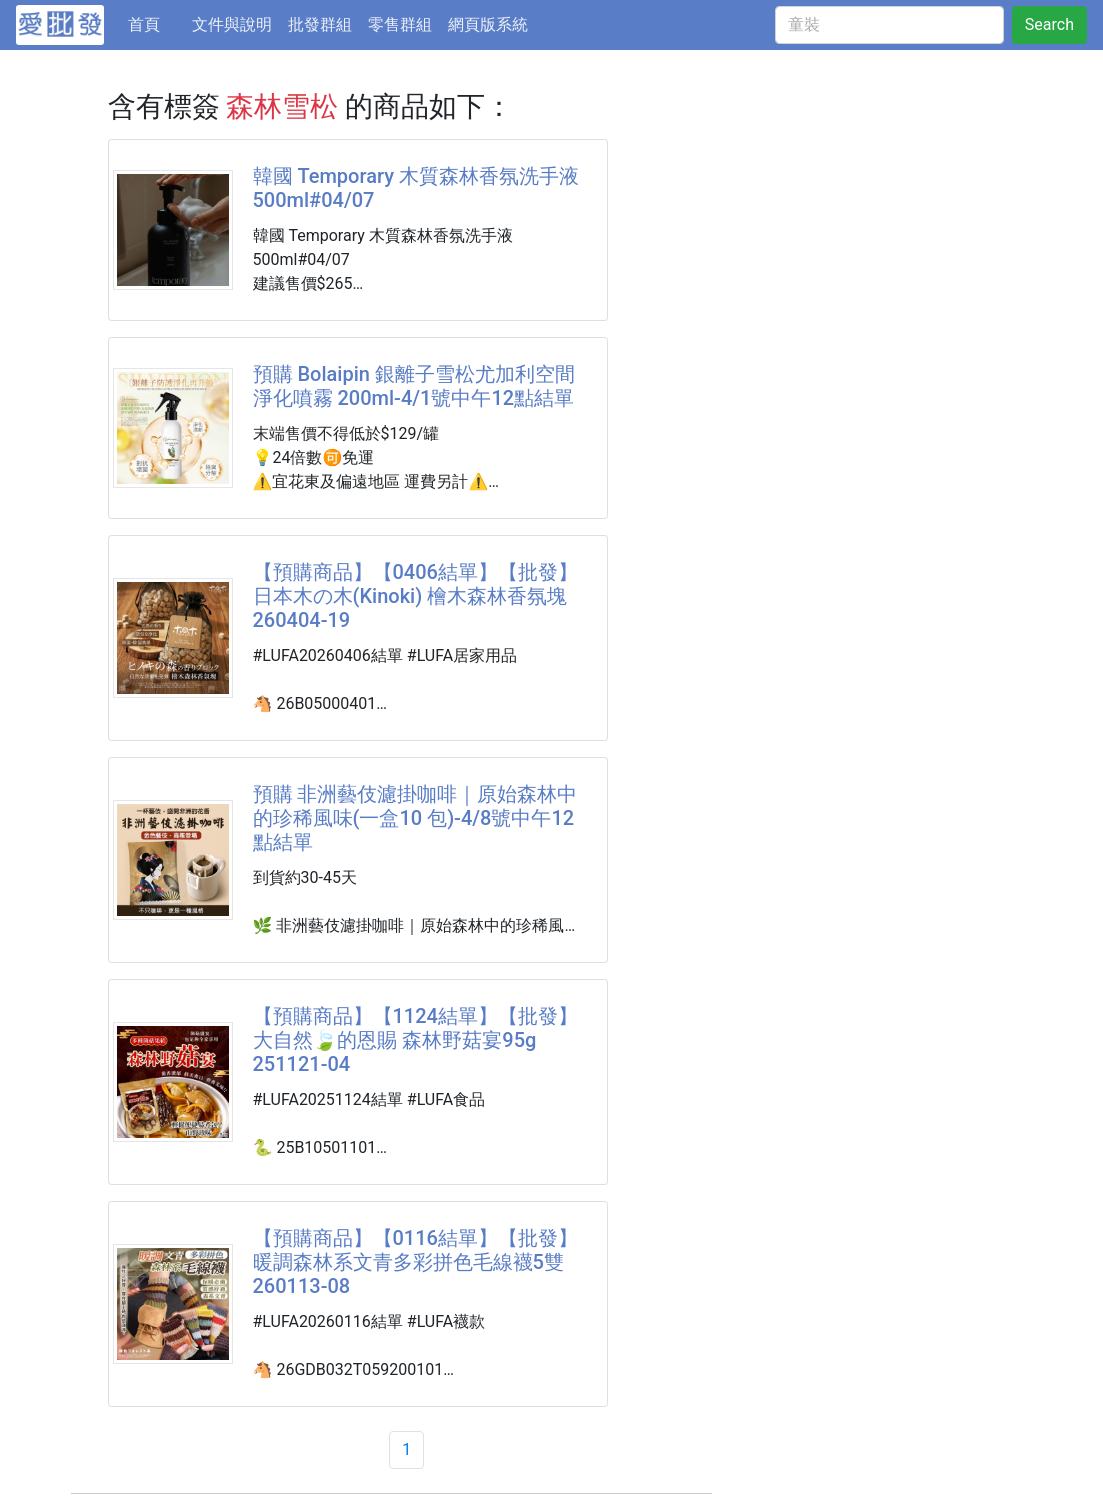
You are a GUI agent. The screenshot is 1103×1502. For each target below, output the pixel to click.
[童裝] (889, 25)
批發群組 (320, 24)
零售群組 (400, 24)
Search (1049, 24)
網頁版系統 (488, 24)
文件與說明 (232, 24)
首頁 (156, 23)
